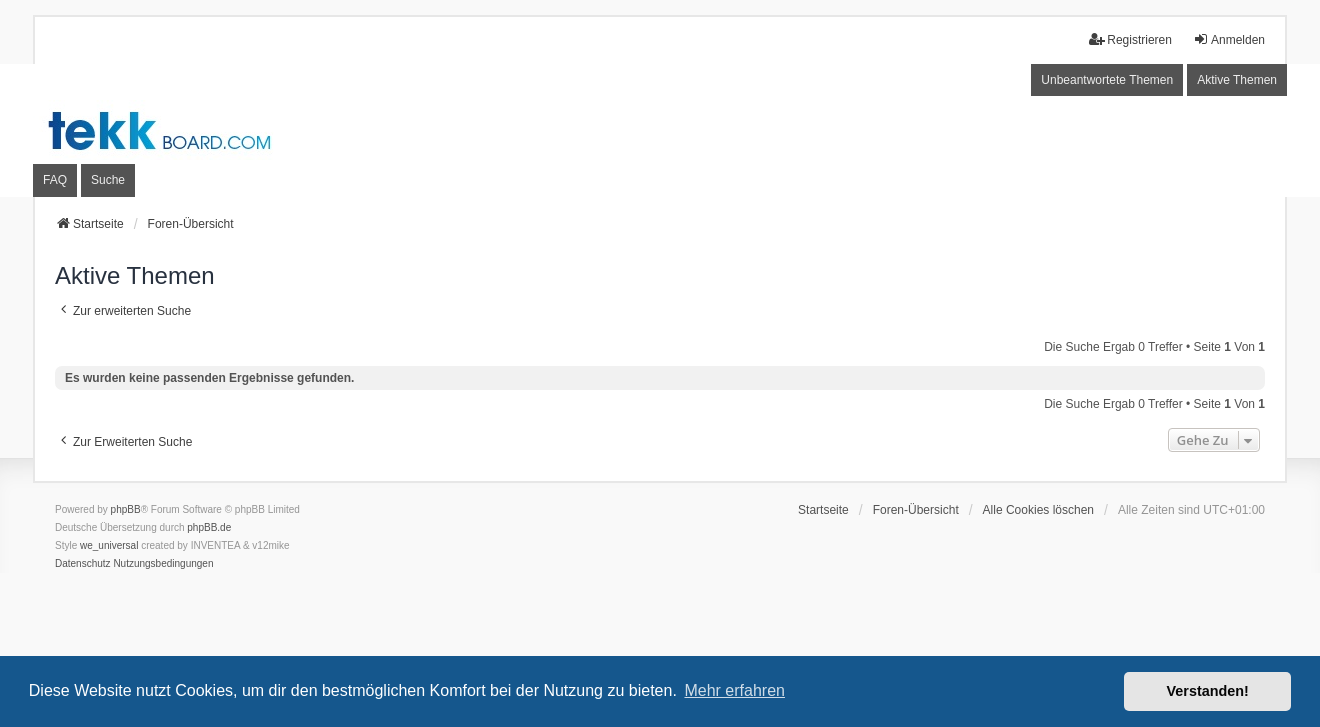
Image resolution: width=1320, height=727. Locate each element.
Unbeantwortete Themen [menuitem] (1107, 80)
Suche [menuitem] (108, 180)
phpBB (126, 509)
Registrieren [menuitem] (1130, 39)
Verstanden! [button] (1208, 691)
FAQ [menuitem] (55, 180)
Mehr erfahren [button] (734, 690)
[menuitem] (83, 564)
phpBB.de (209, 527)
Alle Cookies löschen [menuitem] (1038, 510)
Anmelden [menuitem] (1229, 39)
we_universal (109, 545)
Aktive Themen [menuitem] (1237, 80)
